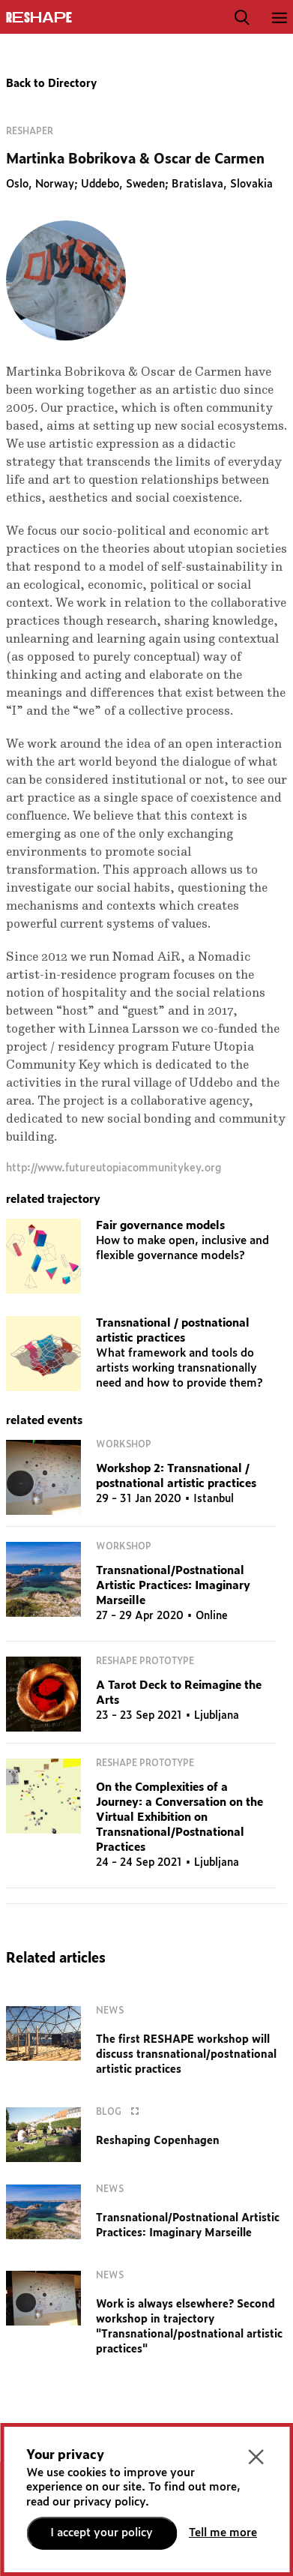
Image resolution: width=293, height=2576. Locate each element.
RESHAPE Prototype (145, 1661)
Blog (121, 2111)
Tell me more (223, 2533)
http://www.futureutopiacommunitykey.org (113, 1168)
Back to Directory (51, 84)
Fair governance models (160, 1225)
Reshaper (29, 131)
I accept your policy (101, 2533)
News (110, 2010)
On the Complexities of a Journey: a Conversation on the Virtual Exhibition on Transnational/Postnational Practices (179, 1817)
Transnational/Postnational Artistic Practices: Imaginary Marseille (173, 1585)
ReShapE (39, 18)
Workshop (123, 1444)
